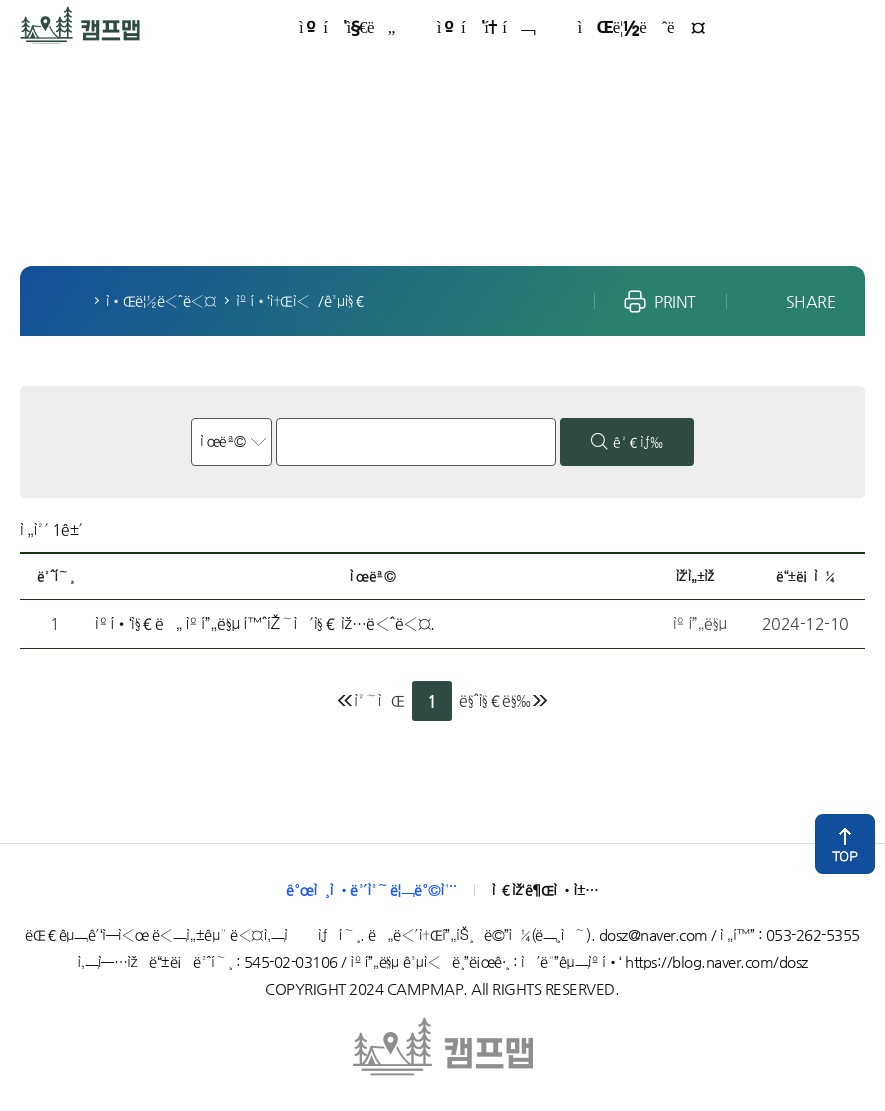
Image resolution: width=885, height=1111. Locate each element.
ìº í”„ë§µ (47, 17)
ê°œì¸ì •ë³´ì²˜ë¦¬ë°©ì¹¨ (371, 889)
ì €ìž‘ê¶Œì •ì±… (545, 889)
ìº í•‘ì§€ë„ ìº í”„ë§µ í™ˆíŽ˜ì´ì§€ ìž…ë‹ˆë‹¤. (265, 623)
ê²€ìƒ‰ (638, 442)
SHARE (811, 301)
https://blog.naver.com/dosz (716, 961)
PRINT (675, 301)
